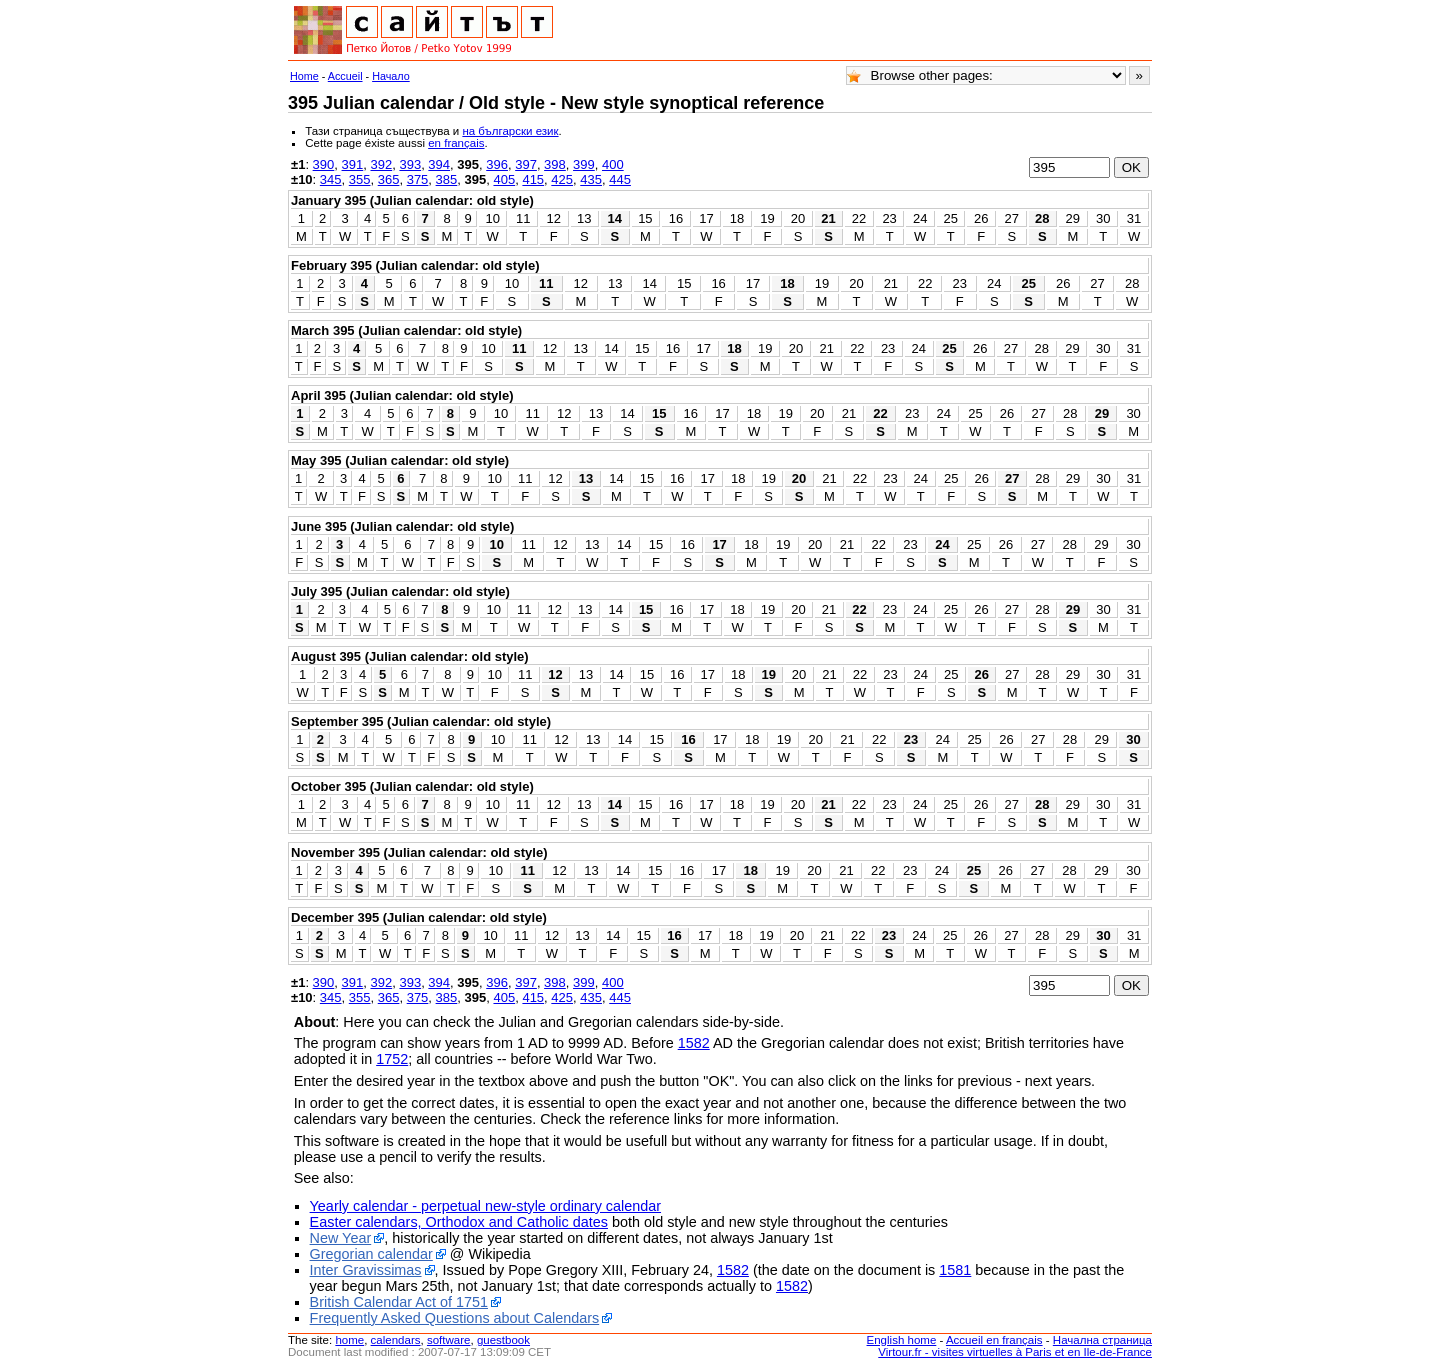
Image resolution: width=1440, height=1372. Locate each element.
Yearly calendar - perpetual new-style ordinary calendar (485, 1206)
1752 (392, 1059)
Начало (391, 76)
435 (591, 179)
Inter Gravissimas (366, 1270)
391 (353, 164)
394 (439, 164)
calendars (396, 1340)
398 (555, 164)
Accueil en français (994, 1340)
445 (620, 179)
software (449, 1340)
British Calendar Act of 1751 (399, 1302)
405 (504, 179)
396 (497, 164)
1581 (955, 1270)
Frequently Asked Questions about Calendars (455, 1318)
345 (331, 179)
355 (360, 179)
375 (418, 179)
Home (304, 76)
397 (526, 164)
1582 (694, 1043)
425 (562, 179)
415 (533, 179)
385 (447, 179)
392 (381, 164)
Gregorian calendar (371, 1254)
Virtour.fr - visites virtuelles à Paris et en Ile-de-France (1015, 1352)
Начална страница (1102, 1340)
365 (389, 179)
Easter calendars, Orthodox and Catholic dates (459, 1222)
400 (613, 164)
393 (410, 164)
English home (902, 1340)
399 (584, 164)
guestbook (503, 1340)
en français (456, 143)
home (349, 1340)
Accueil (345, 76)
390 (324, 164)
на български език (510, 131)
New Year (341, 1238)
